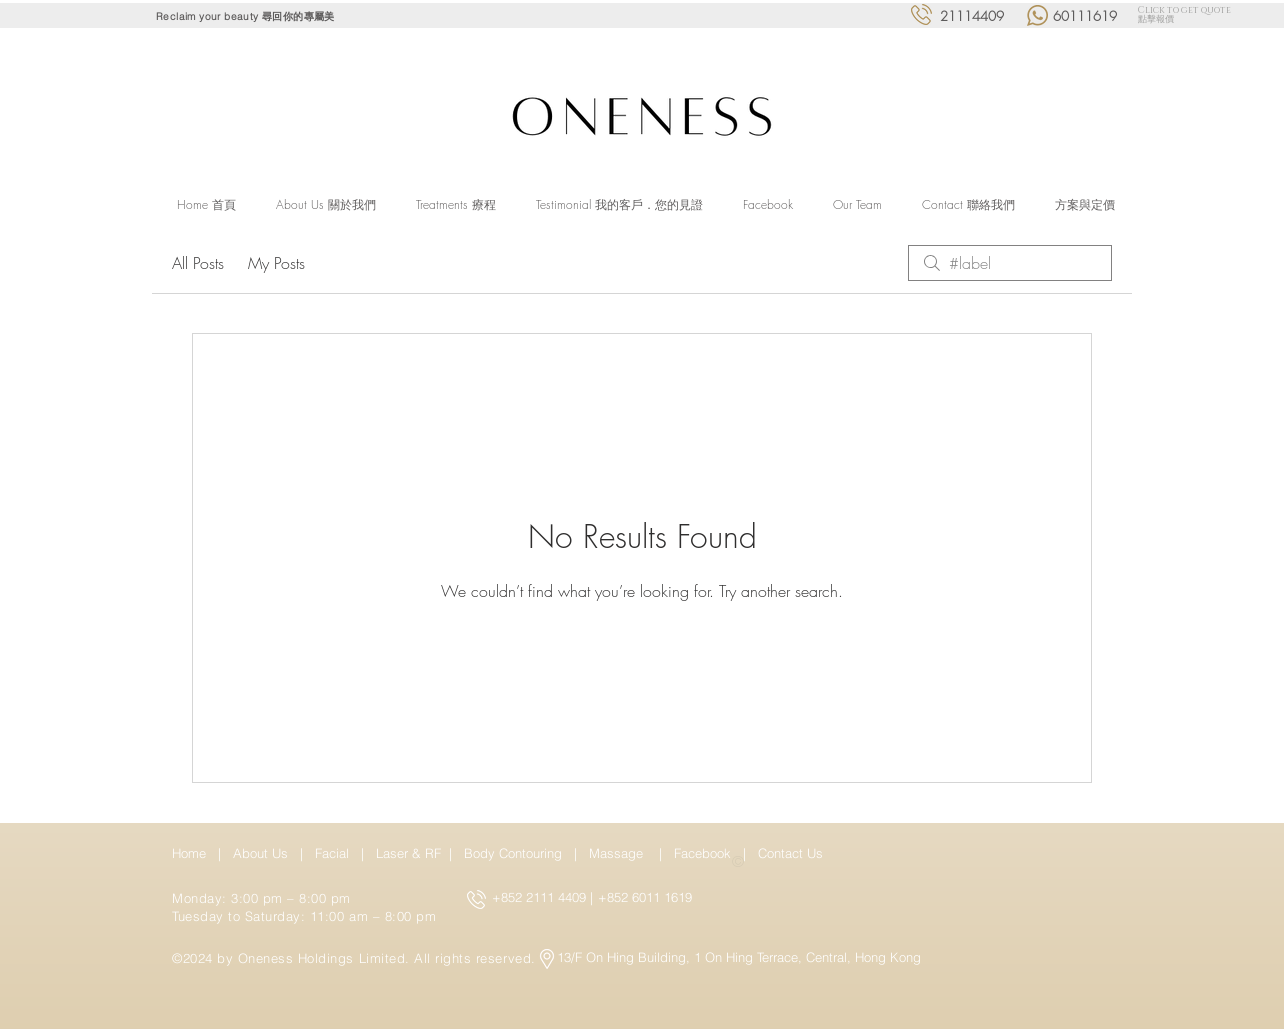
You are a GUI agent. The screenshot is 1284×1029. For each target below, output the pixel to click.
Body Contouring (515, 853)
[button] (456, 205)
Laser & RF (408, 853)
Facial (336, 853)
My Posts (276, 263)
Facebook (704, 853)
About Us (260, 853)
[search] (1010, 263)
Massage (620, 853)
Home (193, 853)
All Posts (198, 263)
